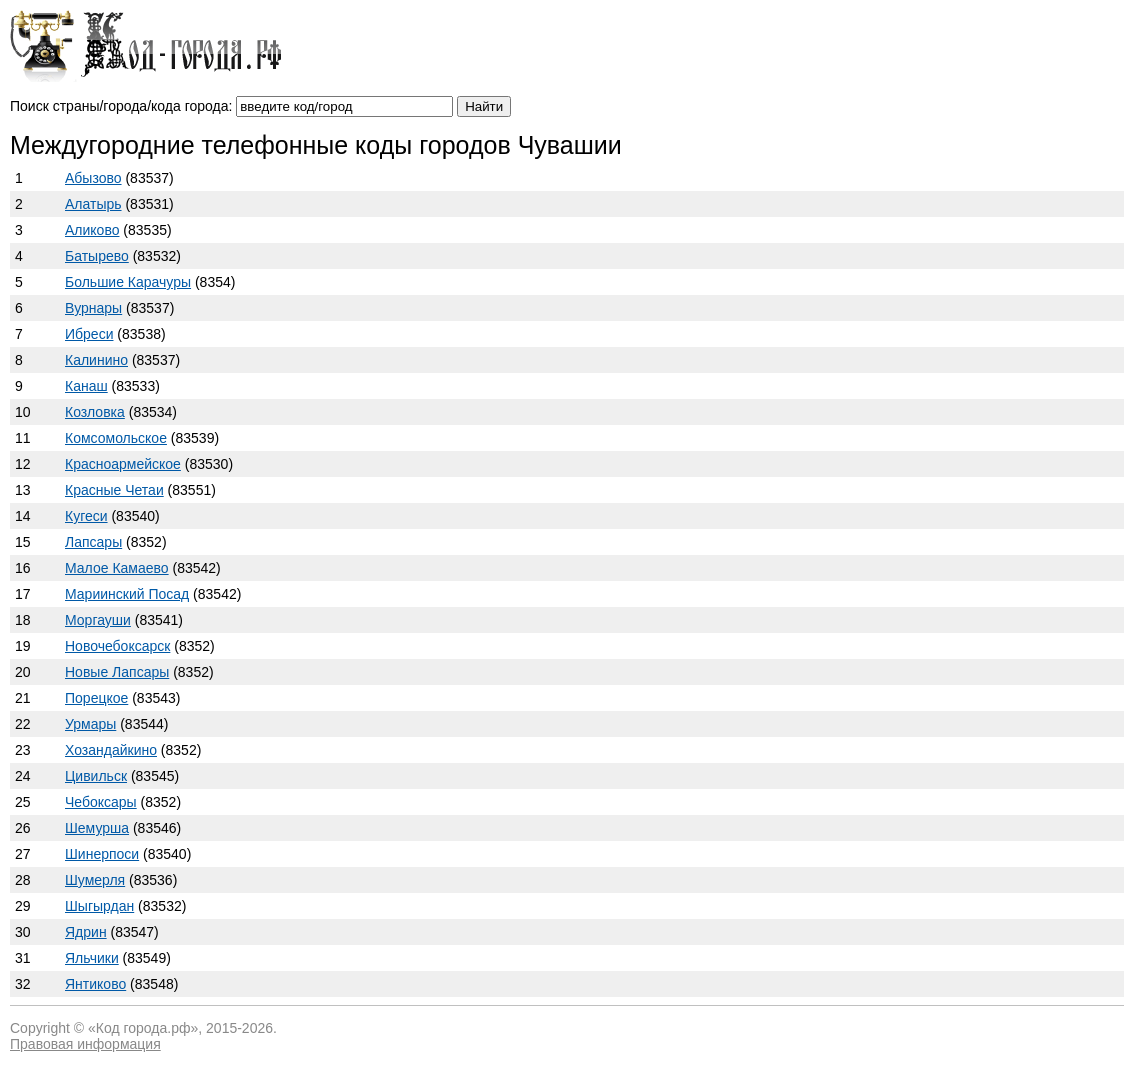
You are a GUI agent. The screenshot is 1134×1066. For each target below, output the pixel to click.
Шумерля (95, 880)
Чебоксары (101, 802)
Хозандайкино (111, 750)
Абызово (93, 178)
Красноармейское (123, 464)
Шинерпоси (102, 854)
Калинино (96, 360)
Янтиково (95, 984)
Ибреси (89, 334)
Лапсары (93, 542)
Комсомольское (116, 438)
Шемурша (97, 828)
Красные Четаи (114, 490)
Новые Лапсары (117, 672)
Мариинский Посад (127, 594)
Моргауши (98, 620)
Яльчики (92, 958)
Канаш (86, 386)
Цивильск (96, 776)
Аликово (92, 230)
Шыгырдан (99, 906)
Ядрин (86, 932)
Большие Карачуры (128, 282)
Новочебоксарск (117, 646)
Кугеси (86, 516)
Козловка (95, 412)
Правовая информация (85, 1044)
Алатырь (93, 204)
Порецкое (96, 698)
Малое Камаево (117, 568)
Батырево (97, 256)
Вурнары (93, 308)
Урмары (90, 724)
